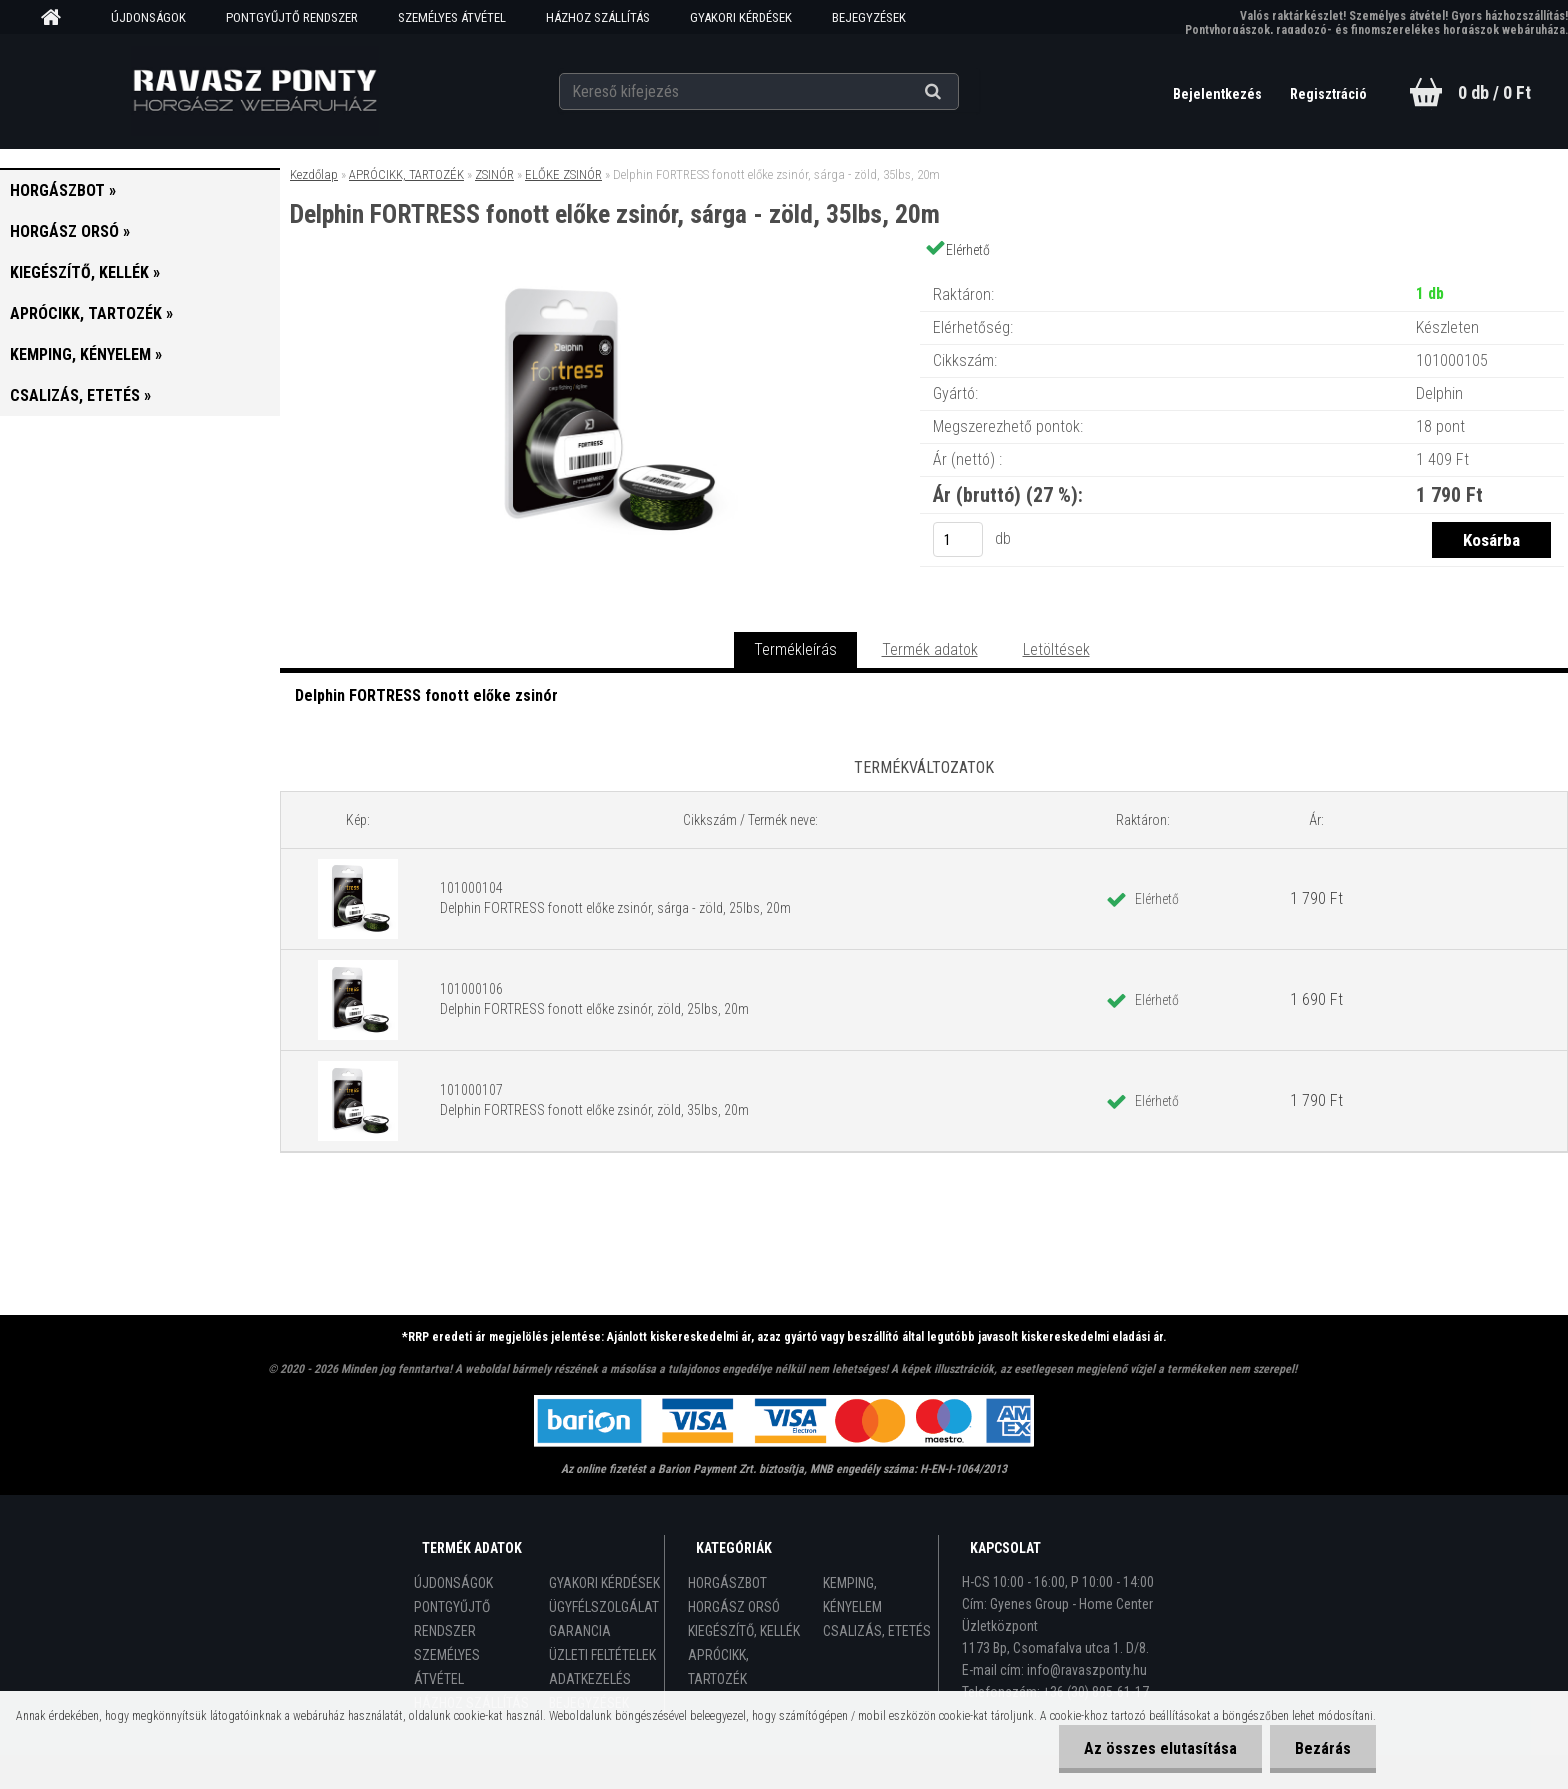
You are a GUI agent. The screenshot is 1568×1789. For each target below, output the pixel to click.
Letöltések (1056, 649)
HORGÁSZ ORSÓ (734, 1607)
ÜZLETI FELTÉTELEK (602, 1655)
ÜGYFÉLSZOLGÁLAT (604, 1607)
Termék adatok (930, 649)
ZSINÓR (494, 174)
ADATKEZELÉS (590, 1679)
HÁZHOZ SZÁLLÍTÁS (598, 17)
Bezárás (1323, 1748)
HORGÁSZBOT (727, 1583)
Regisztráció (1328, 94)
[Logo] (255, 91)
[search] (957, 92)
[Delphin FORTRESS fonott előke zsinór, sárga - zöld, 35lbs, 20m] (600, 274)
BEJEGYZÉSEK (869, 17)
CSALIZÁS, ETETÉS (877, 1631)
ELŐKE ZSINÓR (563, 174)
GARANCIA (580, 1631)
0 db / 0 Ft (1494, 92)
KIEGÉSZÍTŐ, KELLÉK (744, 1631)
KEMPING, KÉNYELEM (852, 1595)
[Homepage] (58, 18)
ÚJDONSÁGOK (148, 17)
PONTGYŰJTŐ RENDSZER (292, 17)
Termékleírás (795, 649)
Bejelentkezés (1219, 94)
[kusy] (958, 539)
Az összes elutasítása (1160, 1748)
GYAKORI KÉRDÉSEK (741, 17)
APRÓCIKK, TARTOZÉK (406, 174)
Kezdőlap (314, 174)
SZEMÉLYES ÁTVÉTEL (452, 17)
